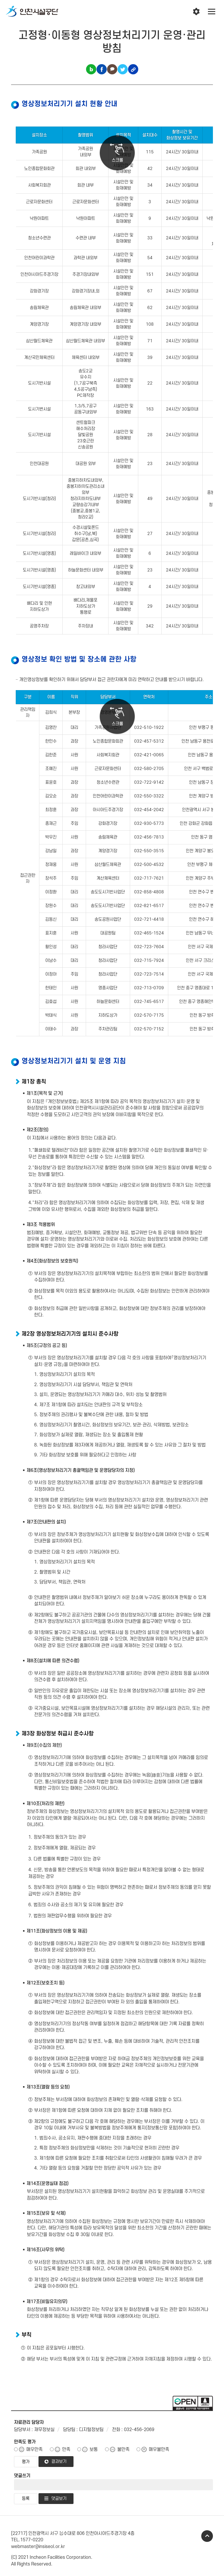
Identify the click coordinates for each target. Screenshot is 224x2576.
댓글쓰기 (22, 2475)
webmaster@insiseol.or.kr (38, 2546)
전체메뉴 (211, 11)
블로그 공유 (91, 69)
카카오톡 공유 (112, 69)
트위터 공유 (123, 69)
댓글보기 (58, 2498)
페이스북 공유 (102, 69)
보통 (94, 2449)
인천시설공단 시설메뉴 (196, 11)
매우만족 (34, 2449)
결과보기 (58, 2461)
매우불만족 (159, 2449)
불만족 (123, 2449)
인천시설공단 (32, 11)
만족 (66, 2449)
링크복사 (133, 69)
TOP (207, 2536)
